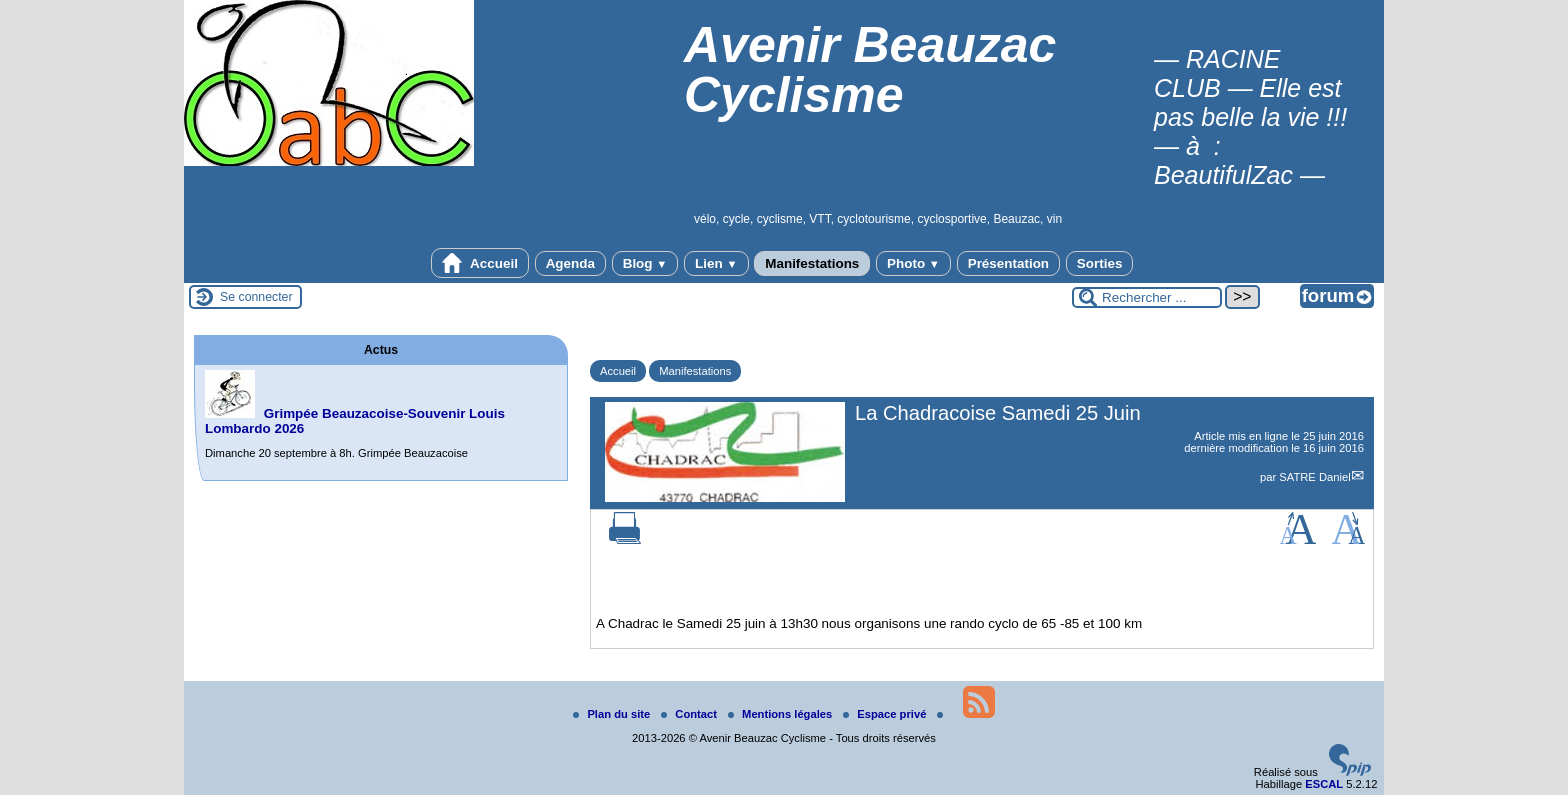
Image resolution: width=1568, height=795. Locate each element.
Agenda (570, 263)
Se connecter (256, 297)
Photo (913, 263)
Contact (690, 714)
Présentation (1008, 263)
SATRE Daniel (1314, 477)
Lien (716, 263)
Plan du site (613, 714)
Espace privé (886, 714)
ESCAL (1324, 784)
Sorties (1100, 263)
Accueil (480, 263)
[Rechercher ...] (1147, 297)
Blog (645, 263)
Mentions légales (781, 714)
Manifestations (812, 263)
